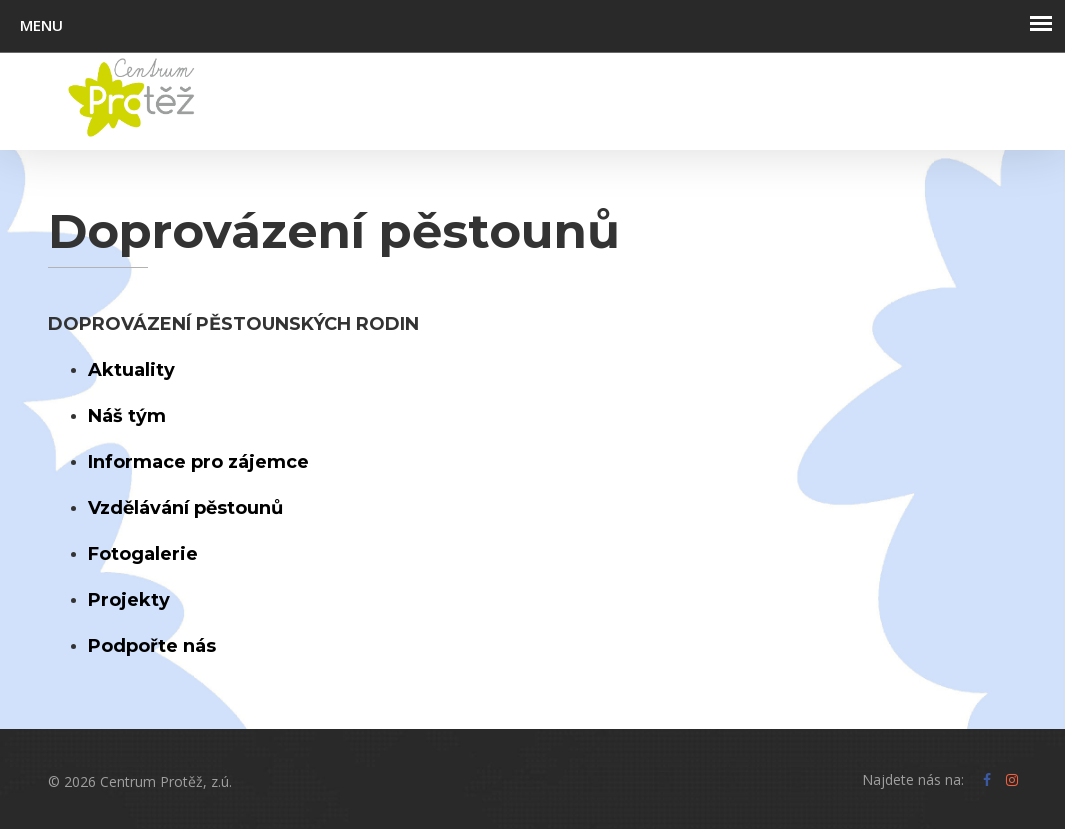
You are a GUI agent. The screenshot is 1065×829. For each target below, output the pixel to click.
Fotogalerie (143, 554)
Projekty (129, 600)
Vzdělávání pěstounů (185, 508)
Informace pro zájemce (198, 462)
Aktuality (131, 370)
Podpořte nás (152, 646)
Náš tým (127, 416)
